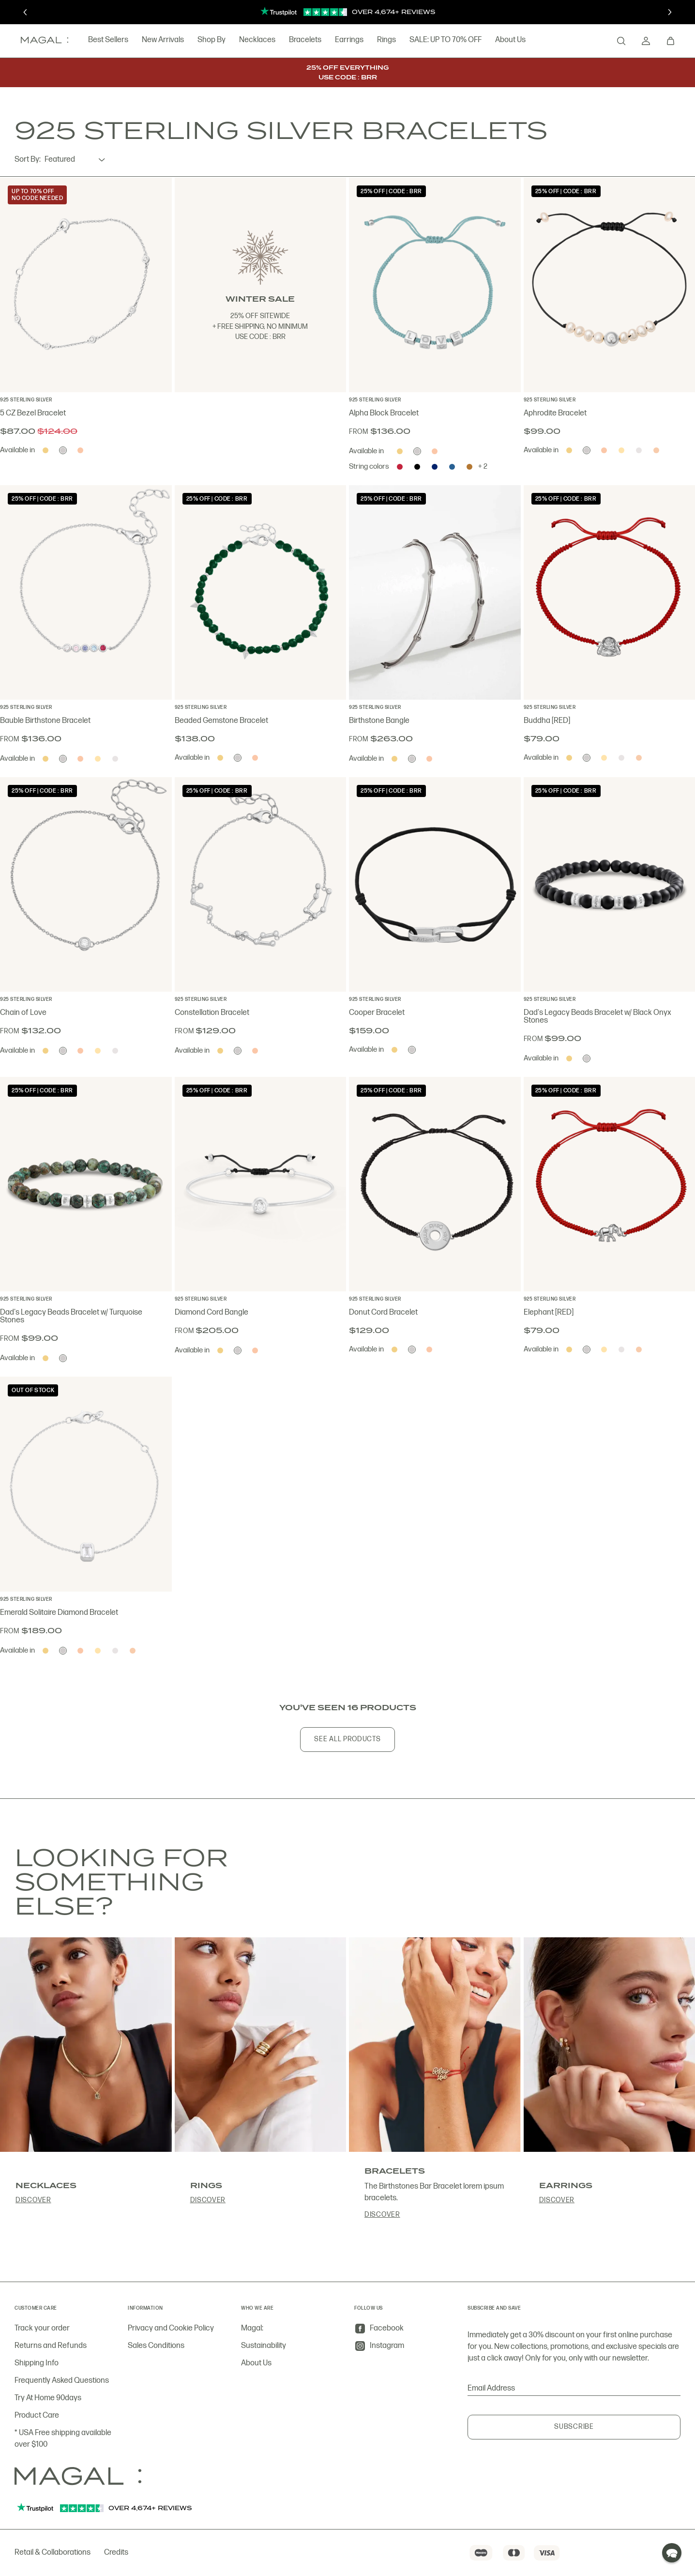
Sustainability (263, 2345)
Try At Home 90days (48, 2398)
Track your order (42, 2328)
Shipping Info (37, 2363)
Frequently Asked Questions (62, 2380)
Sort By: (28, 159)
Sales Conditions (156, 2345)
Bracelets (292, 40)
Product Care (37, 2415)
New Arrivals (150, 40)
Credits (116, 2552)
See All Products (347, 1739)
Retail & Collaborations (53, 2552)
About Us (498, 40)
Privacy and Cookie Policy (171, 2328)
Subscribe (573, 2427)
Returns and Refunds (51, 2345)
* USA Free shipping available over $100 (63, 2438)
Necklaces (245, 40)
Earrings (336, 40)
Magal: (252, 2328)
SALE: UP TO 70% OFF (433, 40)
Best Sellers (96, 40)
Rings (373, 40)
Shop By (199, 40)
